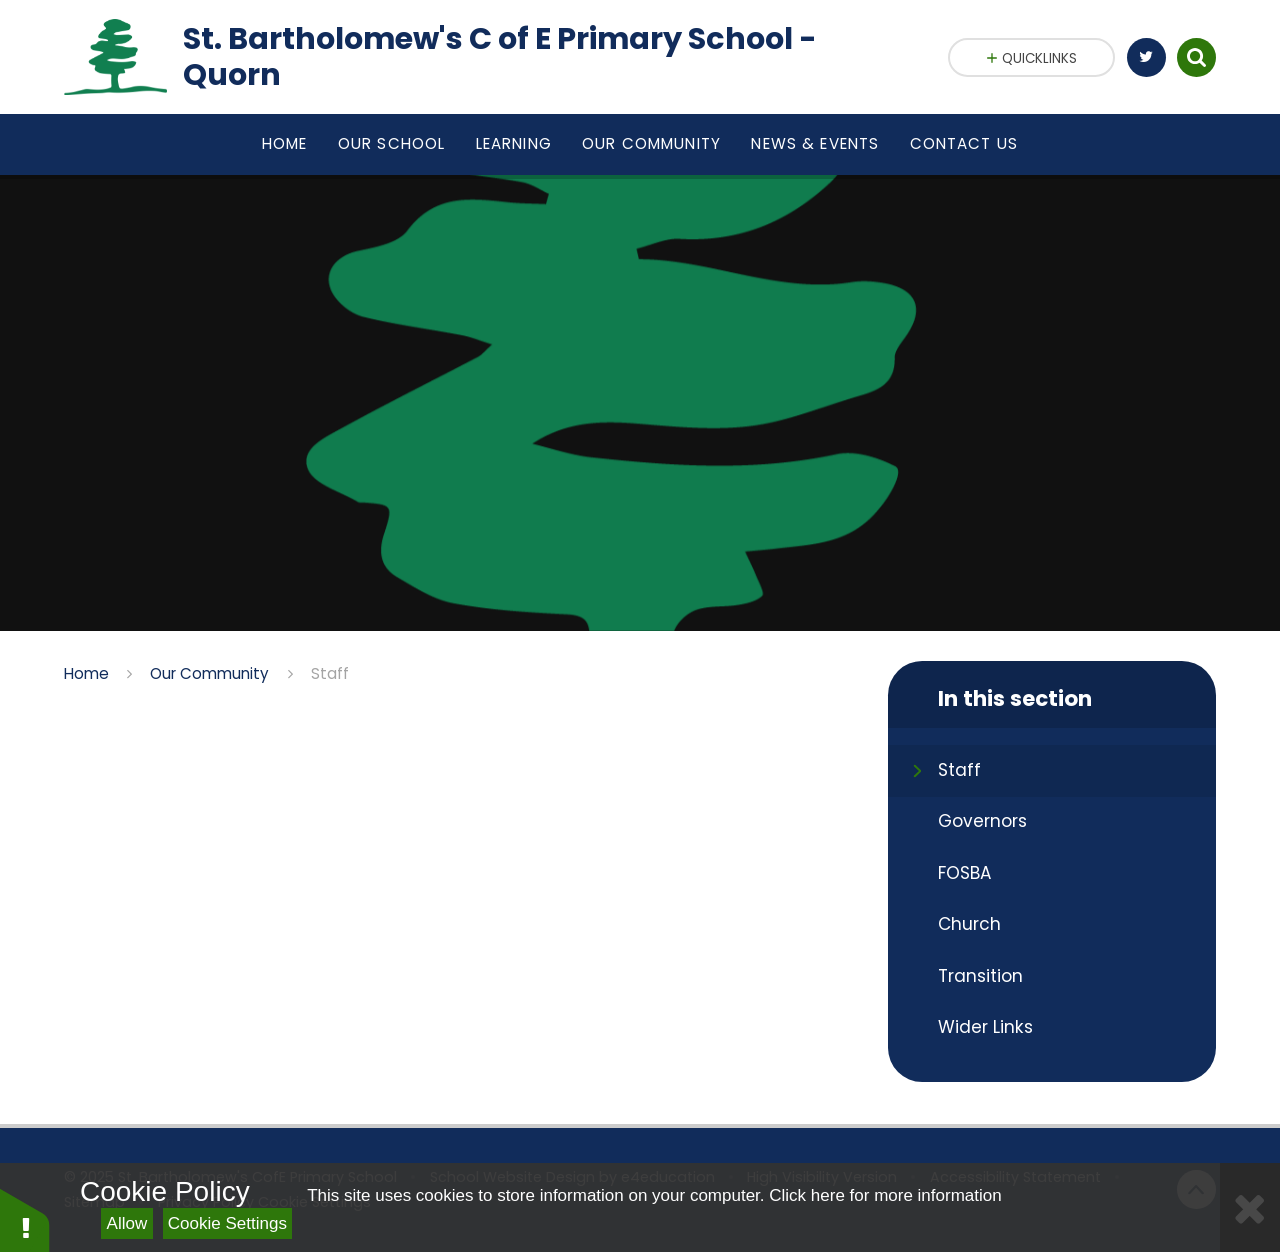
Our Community (209, 673)
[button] (25, 1219)
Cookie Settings (227, 1223)
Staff (330, 673)
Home (86, 673)
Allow (127, 1223)
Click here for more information (885, 1195)
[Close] (1250, 1207)
